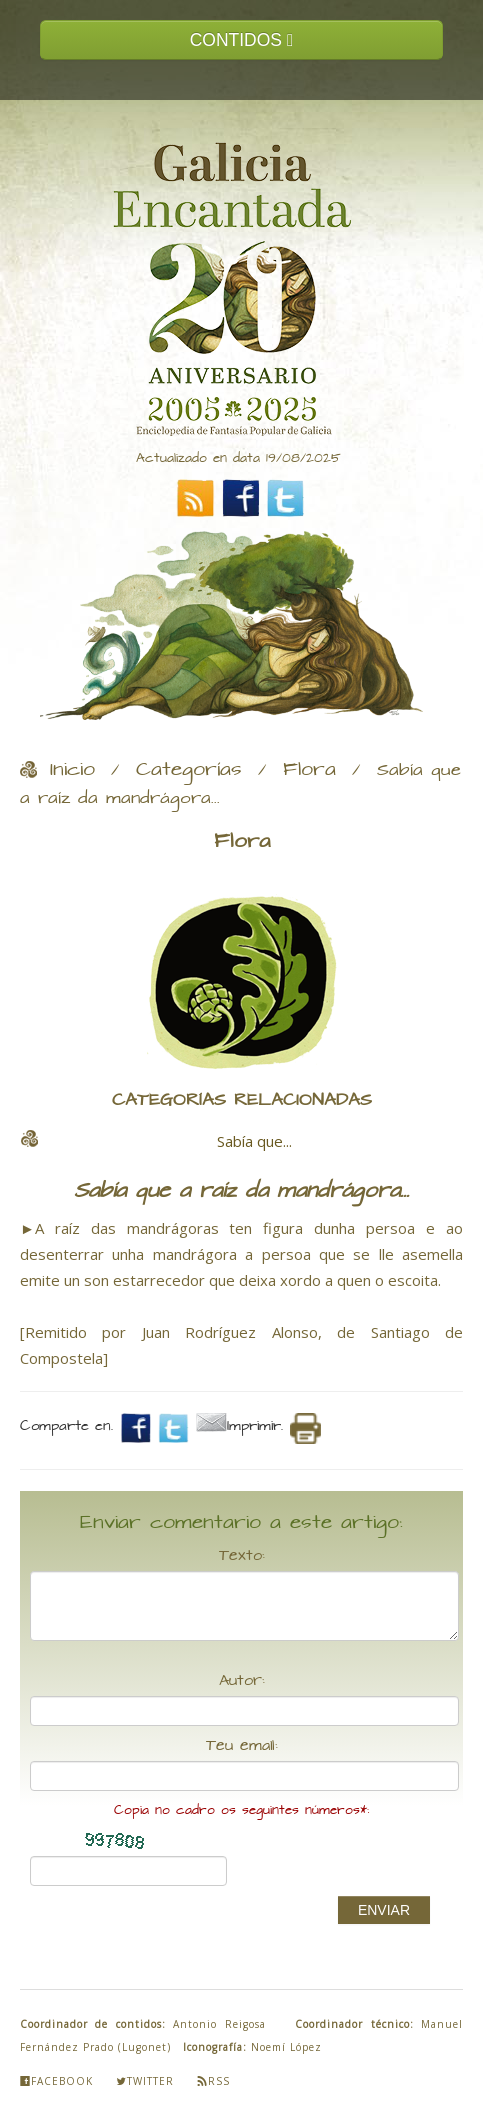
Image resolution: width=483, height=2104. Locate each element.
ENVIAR (384, 1910)
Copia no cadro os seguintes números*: (241, 1810)
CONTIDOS (242, 40)
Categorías (189, 770)
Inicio (72, 770)
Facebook (56, 2081)
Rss (213, 2081)
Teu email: (242, 1746)
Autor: (242, 1681)
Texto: (242, 1556)
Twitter (145, 2081)
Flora (309, 770)
